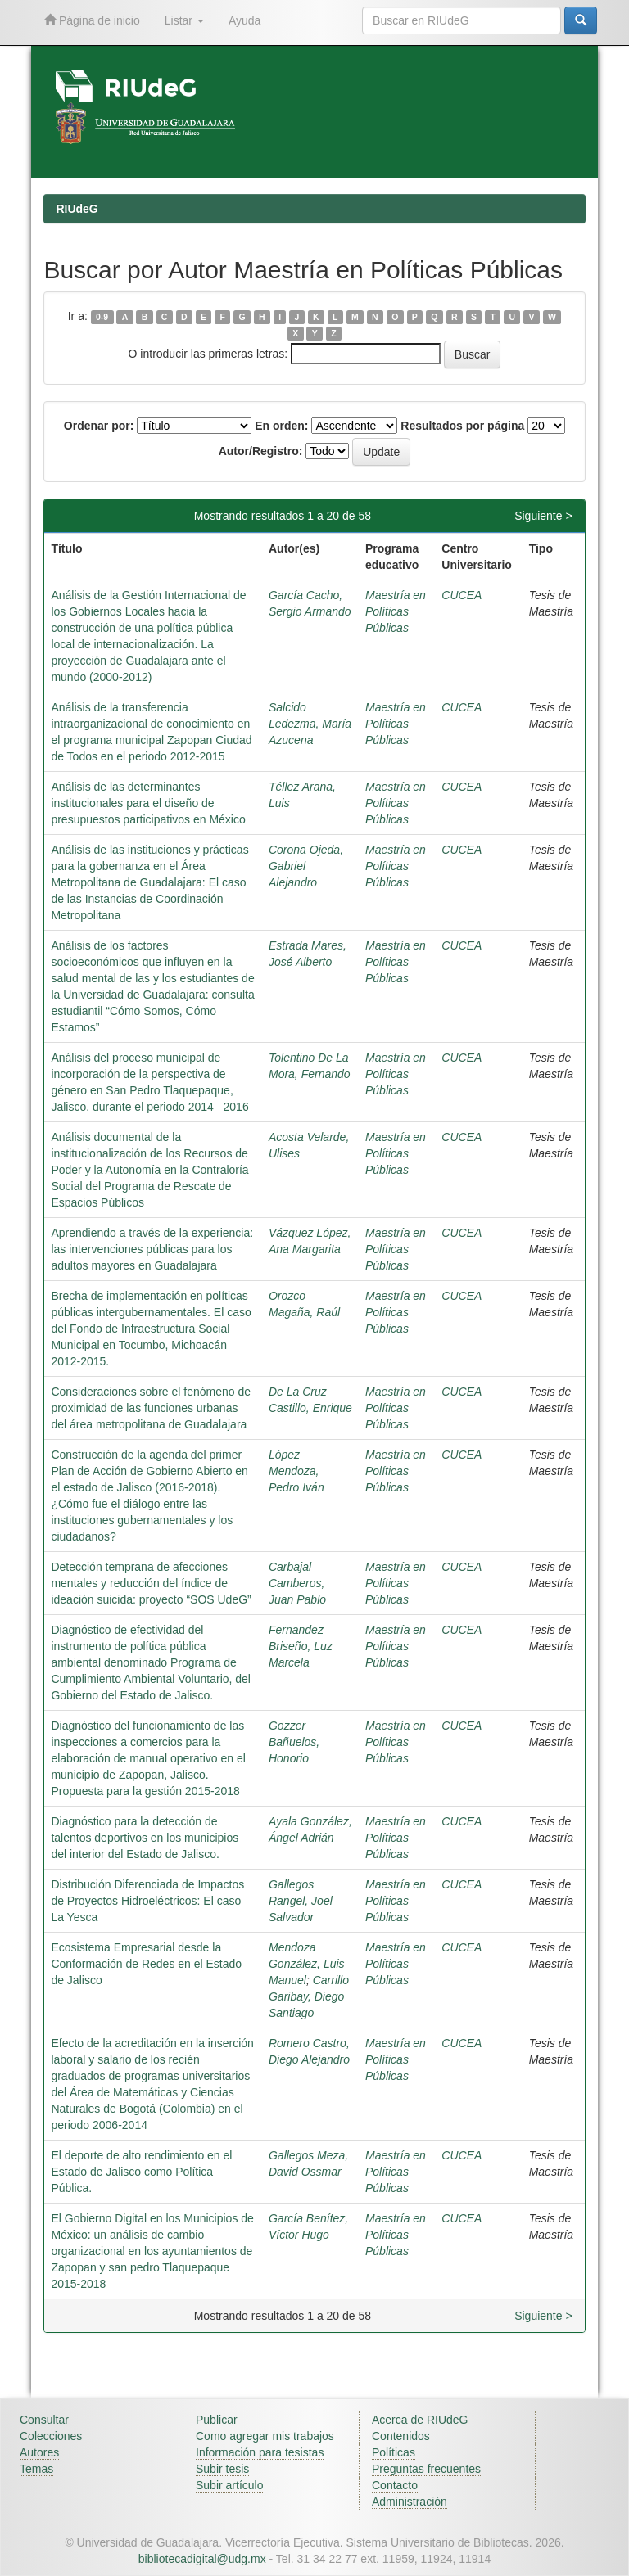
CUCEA (461, 595)
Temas (36, 2468)
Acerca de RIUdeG (420, 2419)
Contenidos (401, 2436)
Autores (39, 2452)
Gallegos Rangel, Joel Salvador (301, 1901)
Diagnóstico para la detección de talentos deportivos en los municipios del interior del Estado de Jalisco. (144, 1838)
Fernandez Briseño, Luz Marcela (301, 1646)
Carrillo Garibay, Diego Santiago (309, 1996)
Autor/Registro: (261, 451)
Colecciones (51, 2436)
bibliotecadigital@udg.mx (202, 2558)
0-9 (102, 317)
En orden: (281, 425)
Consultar (44, 2419)
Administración (409, 2501)
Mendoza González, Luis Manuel (307, 1964)
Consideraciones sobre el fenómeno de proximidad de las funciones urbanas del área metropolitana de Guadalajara (151, 1408)
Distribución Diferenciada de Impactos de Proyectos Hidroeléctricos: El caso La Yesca (147, 1901)
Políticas (393, 2452)
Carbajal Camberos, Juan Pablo (297, 1583)
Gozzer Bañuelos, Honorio (294, 1742)
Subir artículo (229, 2485)
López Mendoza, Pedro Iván (296, 1471)
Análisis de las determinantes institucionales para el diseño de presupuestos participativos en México (148, 803)
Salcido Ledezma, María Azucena (310, 724)
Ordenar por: (99, 425)
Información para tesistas (260, 2452)
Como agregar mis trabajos (265, 2436)
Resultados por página (462, 425)
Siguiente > (543, 515)
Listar (184, 20)
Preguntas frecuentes (426, 2468)
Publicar (217, 2419)
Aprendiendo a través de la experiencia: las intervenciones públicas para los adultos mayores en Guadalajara (152, 1249)
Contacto (395, 2485)
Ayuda (244, 20)
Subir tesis (222, 2468)
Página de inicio (92, 20)
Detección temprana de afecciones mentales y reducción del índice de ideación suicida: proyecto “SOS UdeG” (151, 1583)
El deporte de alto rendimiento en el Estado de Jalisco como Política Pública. (141, 2172)
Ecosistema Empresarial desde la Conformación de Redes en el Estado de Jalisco (146, 1964)
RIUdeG (76, 208)
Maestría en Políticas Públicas (395, 611)
